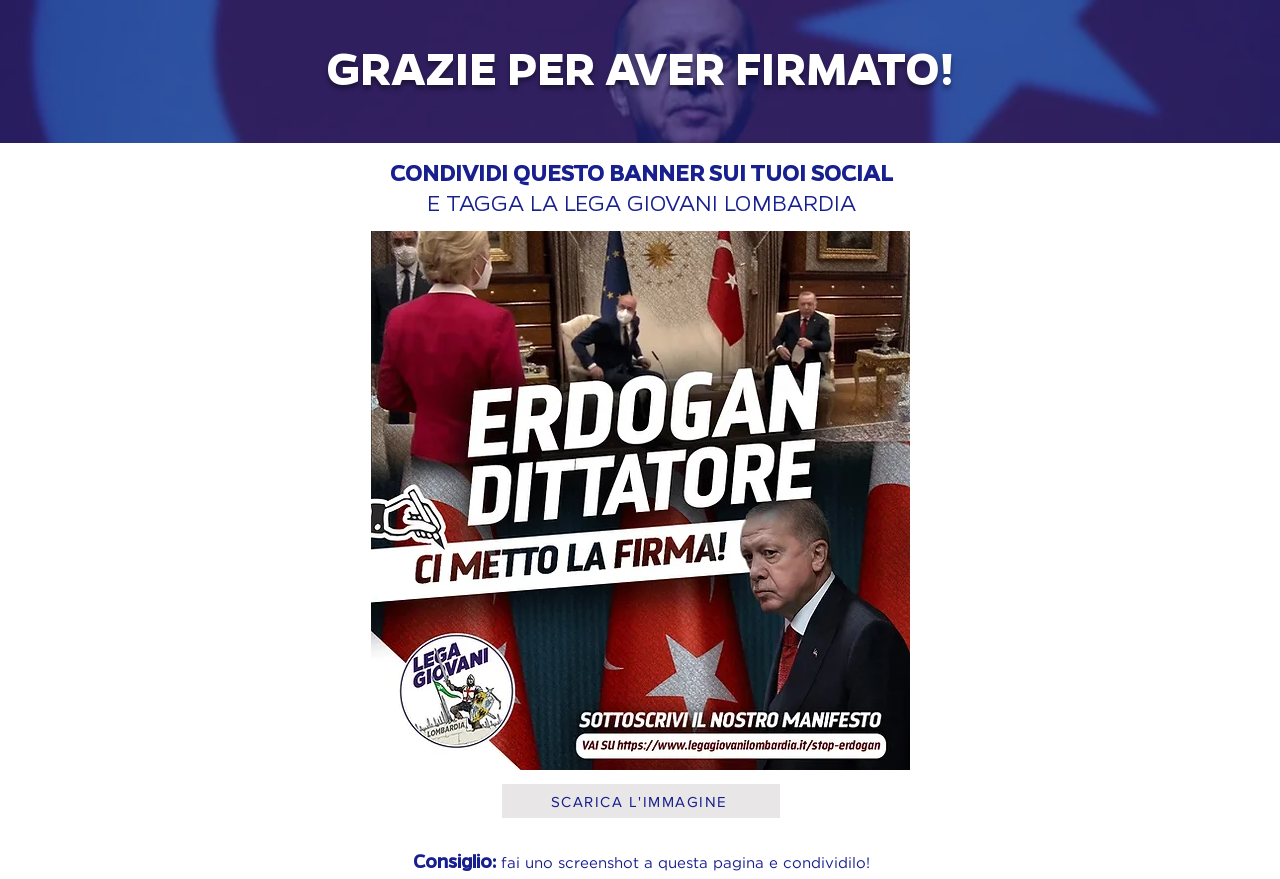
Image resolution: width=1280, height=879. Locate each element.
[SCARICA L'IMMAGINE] (641, 801)
